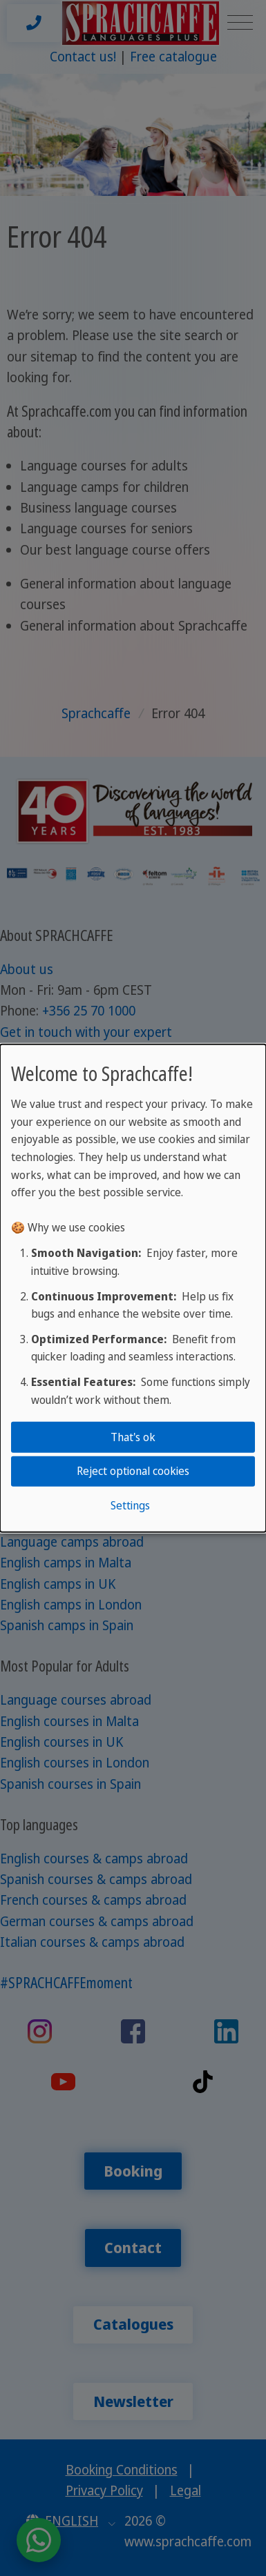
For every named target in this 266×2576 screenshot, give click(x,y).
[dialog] (133, 1288)
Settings (130, 1504)
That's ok (133, 1437)
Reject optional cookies (133, 1470)
